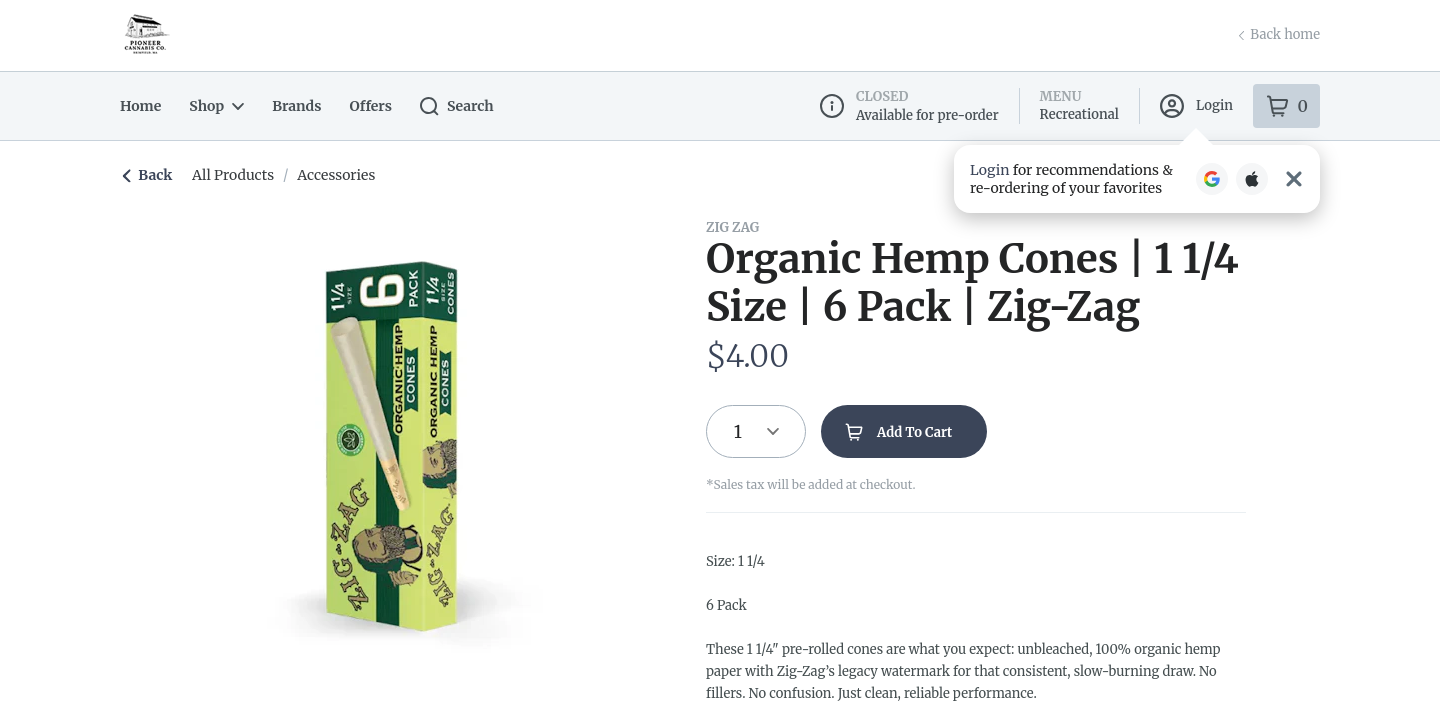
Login (1198, 106)
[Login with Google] (1212, 177)
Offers (362, 106)
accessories (327, 175)
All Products (229, 175)
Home (139, 106)
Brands (291, 106)
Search (447, 106)
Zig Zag (732, 227)
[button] (1137, 177)
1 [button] (738, 431)
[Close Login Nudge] (1294, 177)
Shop (213, 106)
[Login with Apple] (1252, 177)
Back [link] (147, 175)
